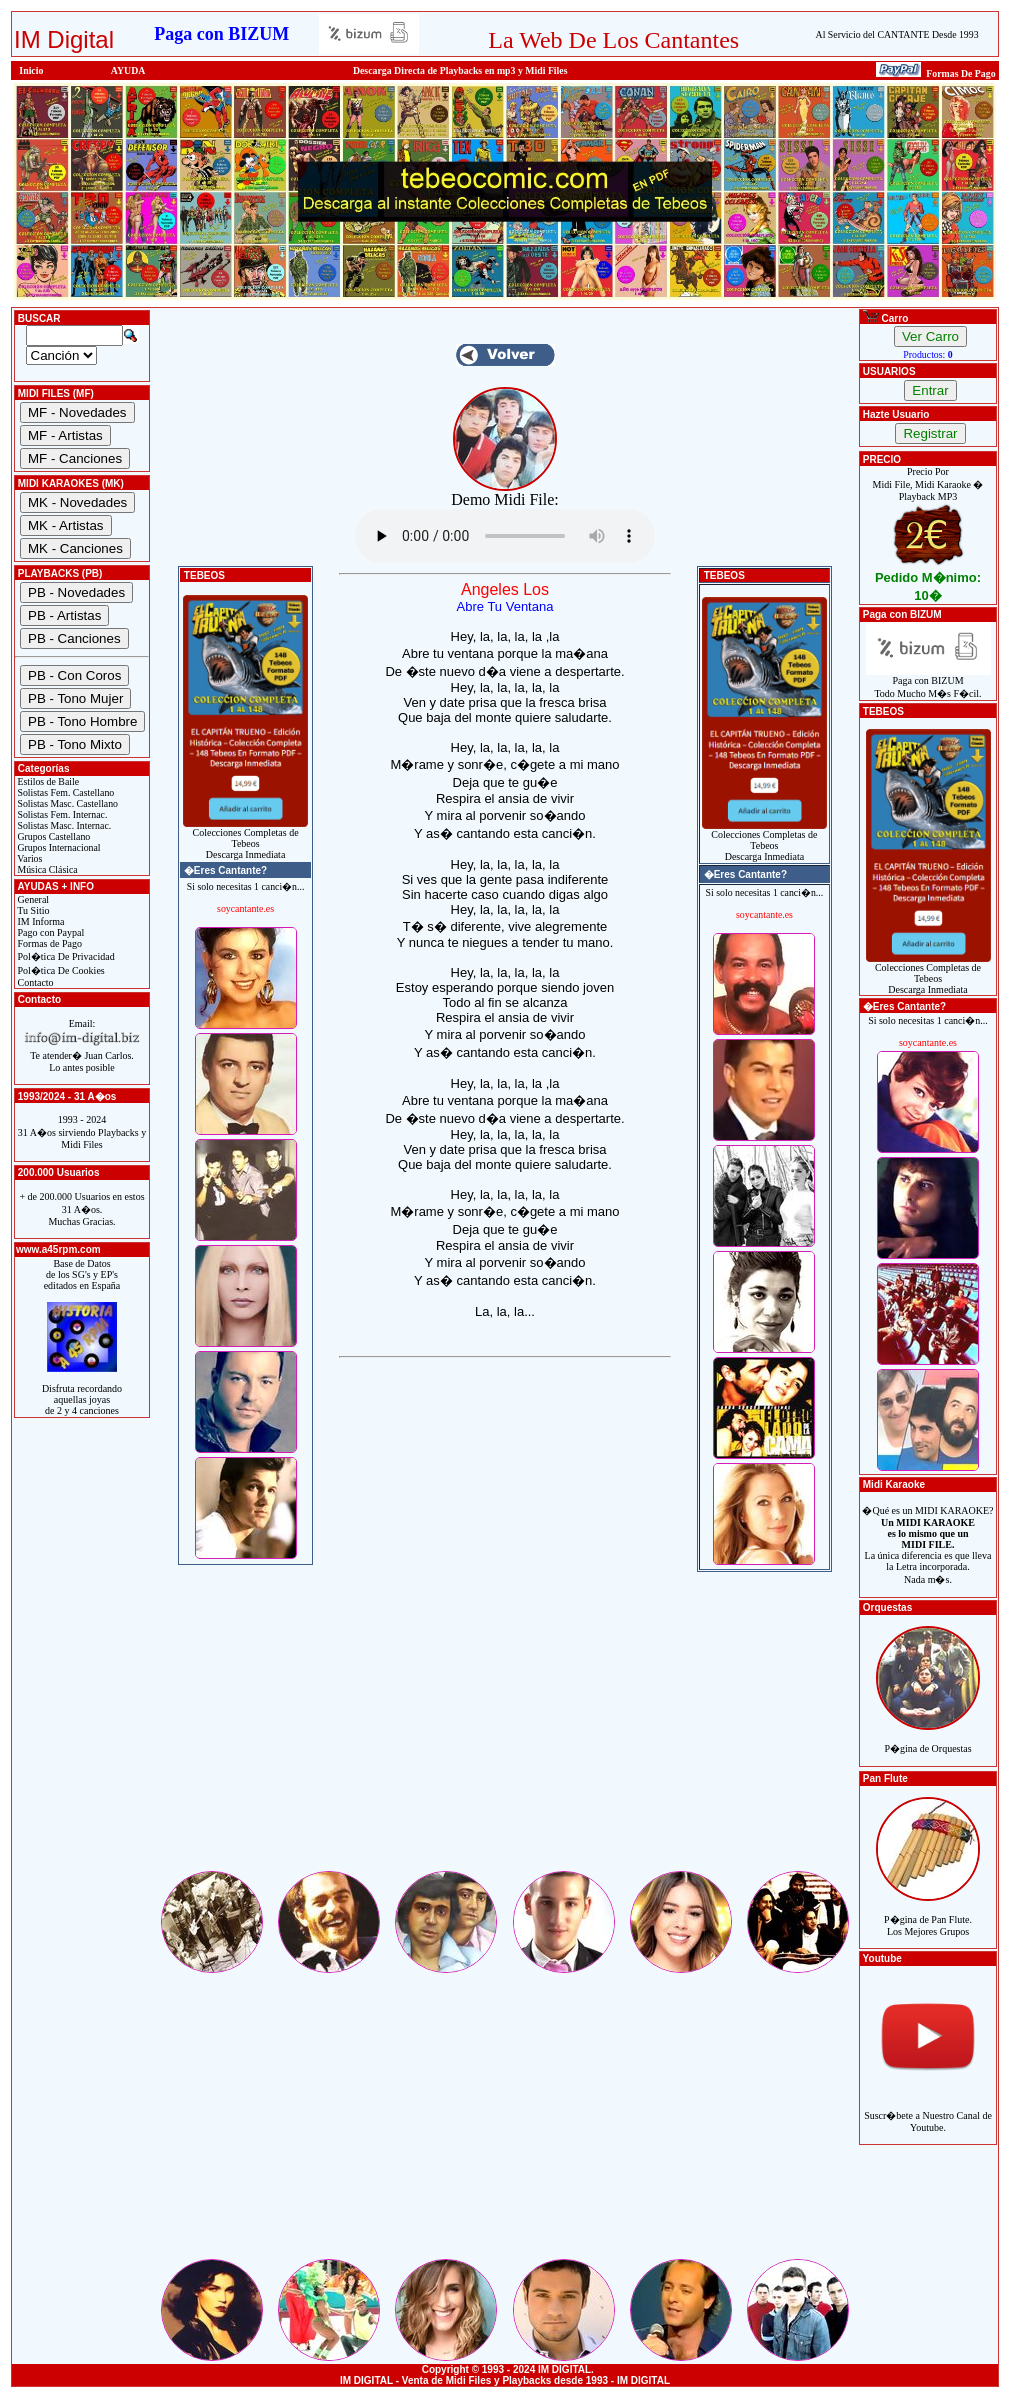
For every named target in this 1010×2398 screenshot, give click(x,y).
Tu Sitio (32, 910)
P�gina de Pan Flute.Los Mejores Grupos (928, 1914)
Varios (28, 858)
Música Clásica (46, 869)
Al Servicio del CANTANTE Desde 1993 (897, 34)
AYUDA (128, 70)
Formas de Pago (48, 943)
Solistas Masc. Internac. (63, 825)
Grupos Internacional (58, 847)
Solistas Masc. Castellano (66, 803)
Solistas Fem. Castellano (64, 792)
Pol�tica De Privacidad (65, 956)
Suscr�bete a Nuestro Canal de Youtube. (928, 2110)
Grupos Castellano (52, 836)
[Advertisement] (505, 1728)
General (32, 899)
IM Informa (39, 921)
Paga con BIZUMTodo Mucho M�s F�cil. (928, 682)
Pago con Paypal (49, 932)
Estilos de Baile (47, 781)
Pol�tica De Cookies (60, 970)
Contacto (34, 982)
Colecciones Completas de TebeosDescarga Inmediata (245, 839)
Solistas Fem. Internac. (61, 814)
